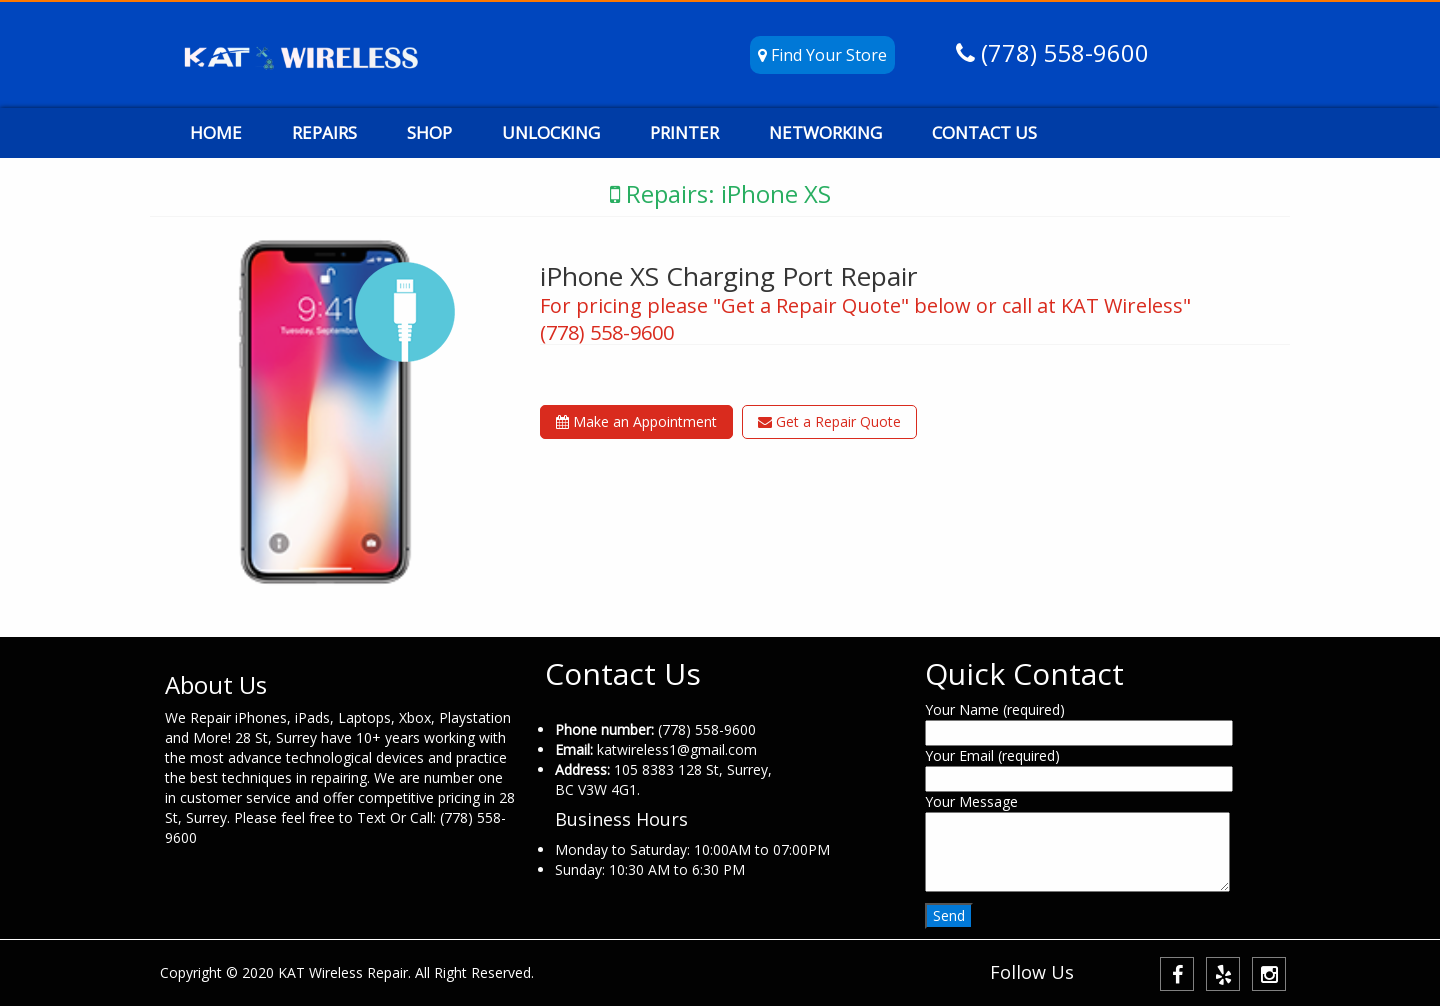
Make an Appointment (636, 421)
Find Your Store (822, 55)
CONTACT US (984, 132)
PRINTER (684, 132)
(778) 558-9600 (1062, 52)
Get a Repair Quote (829, 421)
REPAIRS (324, 132)
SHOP (429, 132)
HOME (216, 132)
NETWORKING (825, 132)
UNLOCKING (551, 132)
